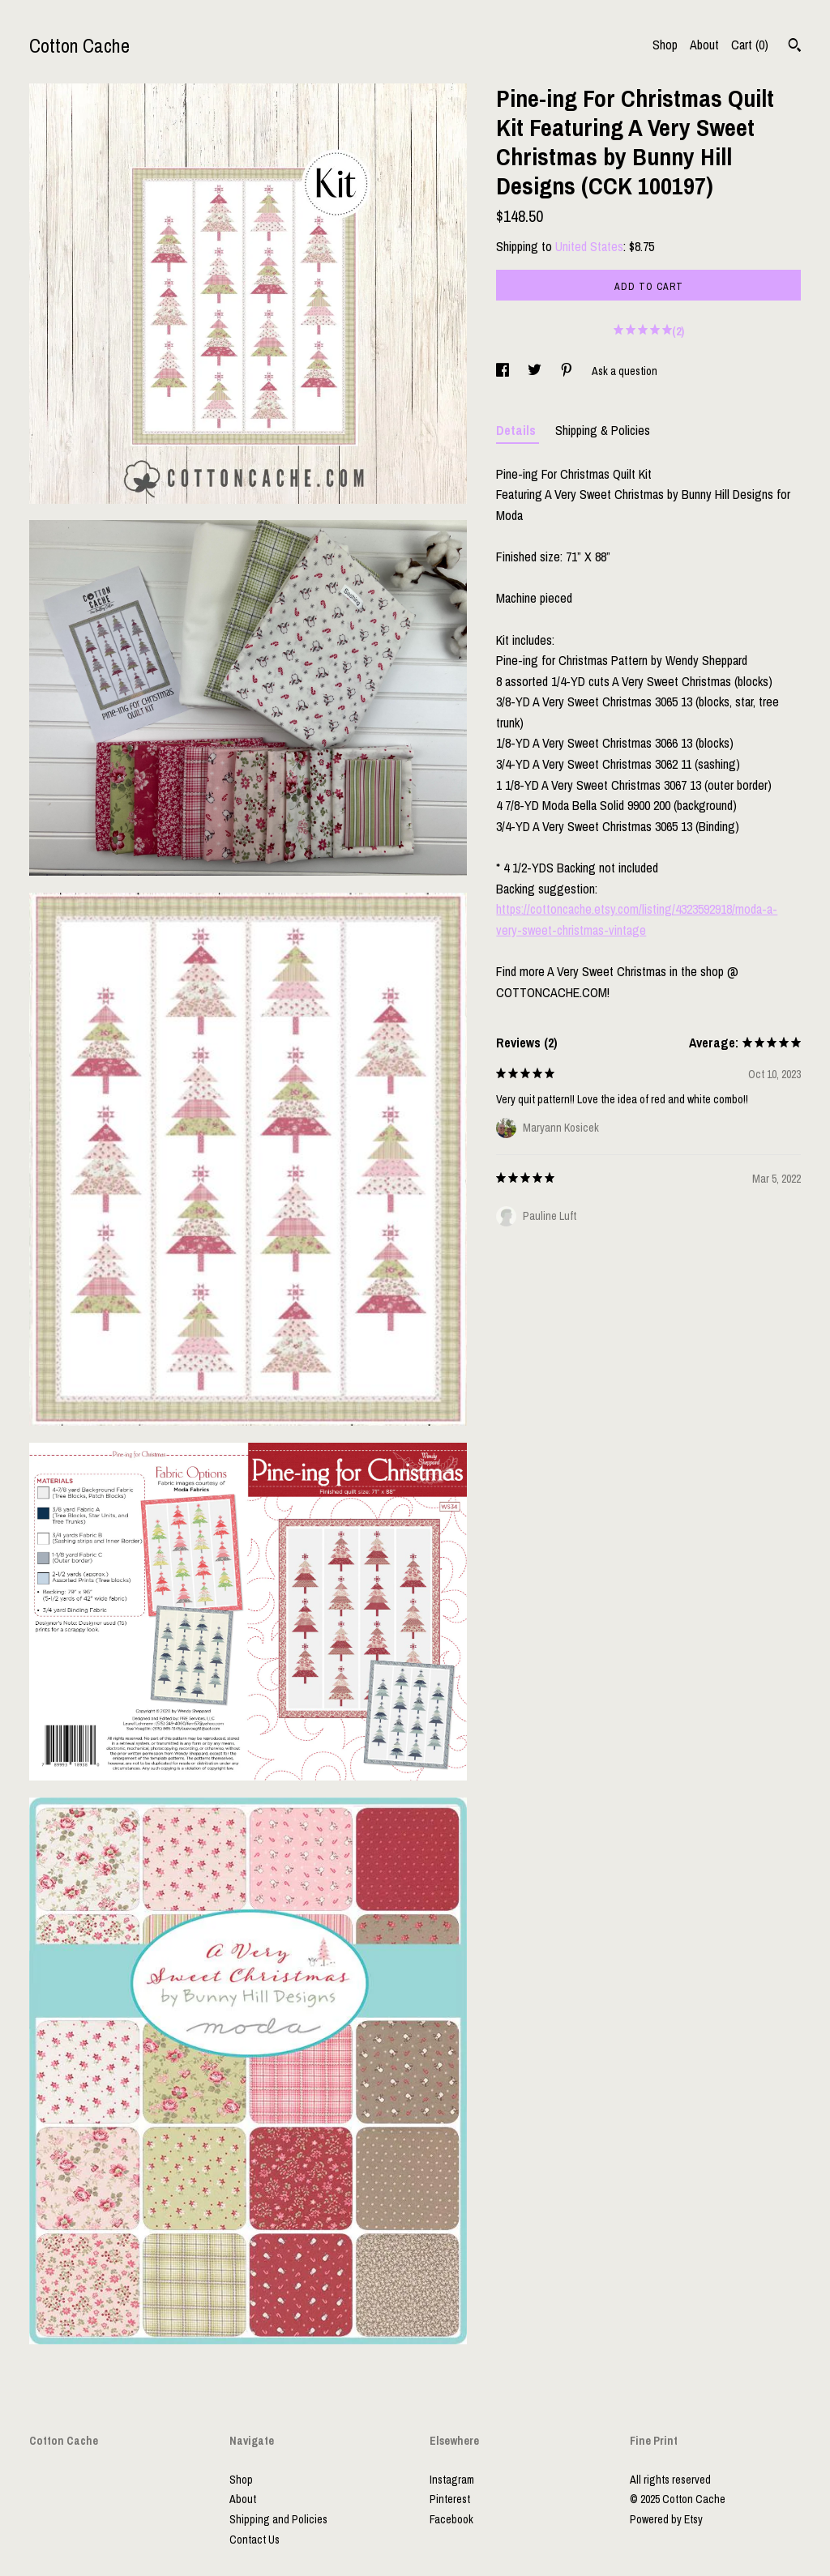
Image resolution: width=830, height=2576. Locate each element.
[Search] (795, 47)
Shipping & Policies (602, 430)
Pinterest (450, 2499)
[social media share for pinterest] (567, 371)
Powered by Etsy (666, 2519)
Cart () (749, 44)
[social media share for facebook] (503, 371)
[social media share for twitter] (536, 371)
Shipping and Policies (278, 2519)
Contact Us (254, 2539)
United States (589, 246)
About (704, 44)
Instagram (452, 2479)
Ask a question (624, 371)
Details (517, 430)
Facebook (451, 2519)
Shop (665, 44)
